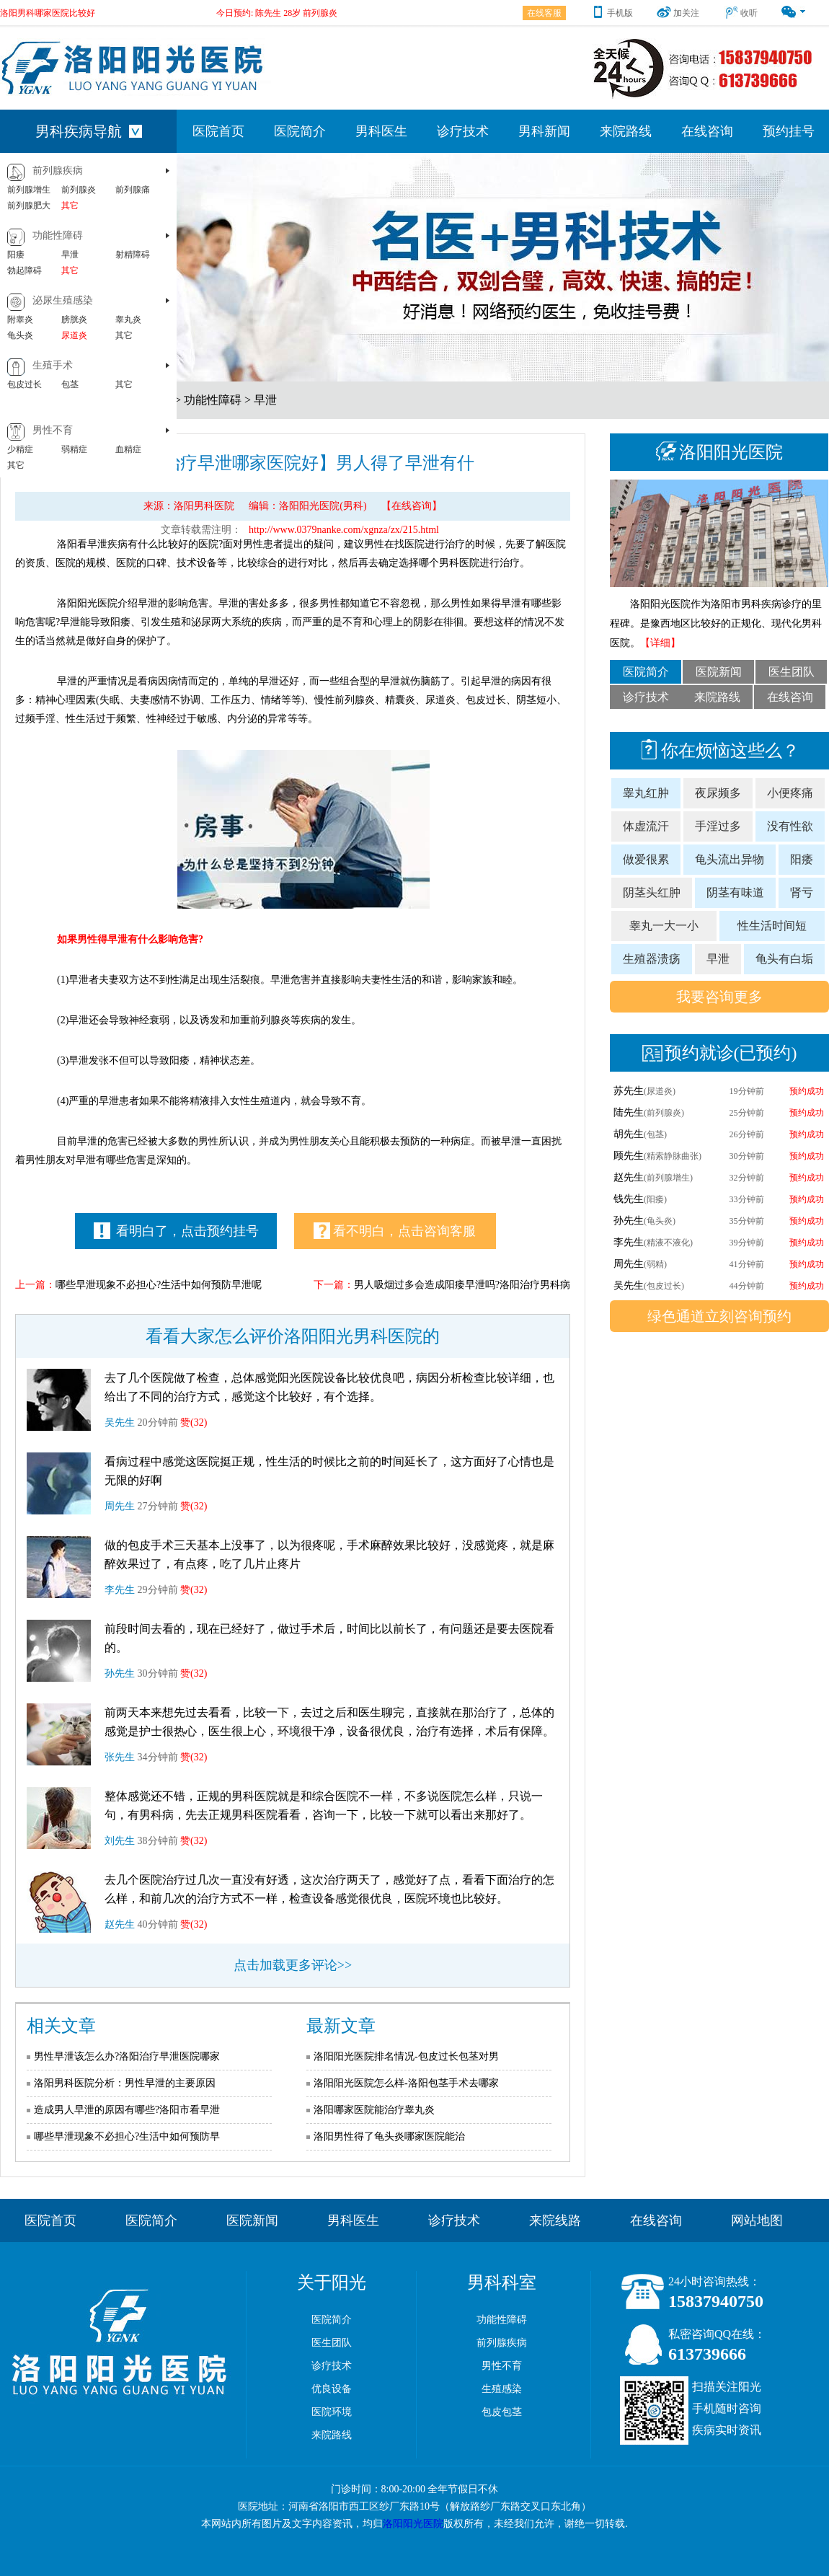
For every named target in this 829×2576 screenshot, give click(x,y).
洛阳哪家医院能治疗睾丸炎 (374, 2109)
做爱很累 (646, 859)
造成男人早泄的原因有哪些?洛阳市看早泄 (127, 2109)
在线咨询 (707, 131)
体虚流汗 (646, 826)
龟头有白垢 (784, 959)
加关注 (678, 13)
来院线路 (555, 2220)
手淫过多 (718, 826)
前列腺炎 (78, 190)
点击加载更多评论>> (293, 1965)
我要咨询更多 (719, 997)
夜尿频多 (718, 793)
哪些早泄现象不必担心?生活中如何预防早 (127, 2136)
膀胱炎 (74, 319)
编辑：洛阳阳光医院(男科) (307, 505)
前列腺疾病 (57, 170)
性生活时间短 (772, 925)
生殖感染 (502, 2388)
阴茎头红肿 (652, 892)
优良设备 (331, 2388)
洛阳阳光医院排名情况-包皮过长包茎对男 (406, 2056)
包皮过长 (24, 384)
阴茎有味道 (735, 892)
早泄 (70, 255)
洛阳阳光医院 (413, 2523)
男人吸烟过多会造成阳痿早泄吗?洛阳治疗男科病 (462, 1284)
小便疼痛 (790, 793)
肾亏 (801, 892)
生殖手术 (52, 365)
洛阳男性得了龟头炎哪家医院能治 (389, 2136)
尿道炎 (74, 335)
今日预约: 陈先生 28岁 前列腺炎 (276, 12)
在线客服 (544, 13)
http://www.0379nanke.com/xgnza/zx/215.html (344, 529)
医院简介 (300, 131)
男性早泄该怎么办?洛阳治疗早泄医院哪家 (127, 2056)
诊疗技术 (463, 131)
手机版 (611, 13)
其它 (70, 205)
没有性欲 (790, 826)
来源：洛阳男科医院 (188, 505)
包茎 (70, 384)
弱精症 (74, 449)
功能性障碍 (57, 235)
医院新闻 (719, 672)
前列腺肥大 (28, 205)
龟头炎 (20, 335)
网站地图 (757, 2220)
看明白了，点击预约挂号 (177, 1230)
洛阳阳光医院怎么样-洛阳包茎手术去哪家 (406, 2083)
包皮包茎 (502, 2412)
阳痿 (16, 255)
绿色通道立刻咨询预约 (719, 1316)
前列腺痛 (132, 190)
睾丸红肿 (646, 793)
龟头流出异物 (729, 859)
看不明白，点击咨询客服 (395, 1230)
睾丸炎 (128, 319)
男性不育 (52, 430)
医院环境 (331, 2412)
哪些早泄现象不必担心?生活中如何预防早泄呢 (159, 1284)
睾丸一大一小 (664, 925)
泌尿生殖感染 (62, 300)
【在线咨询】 (411, 505)
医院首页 (218, 131)
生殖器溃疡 (652, 959)
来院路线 (626, 131)
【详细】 (660, 643)
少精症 (20, 449)
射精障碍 (132, 255)
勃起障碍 (24, 270)
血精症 (128, 449)
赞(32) (193, 1422)
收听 (741, 13)
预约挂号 (789, 131)
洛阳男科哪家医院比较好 (47, 12)
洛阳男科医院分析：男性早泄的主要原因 (125, 2083)
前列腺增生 (28, 190)
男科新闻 (544, 131)
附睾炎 (20, 319)
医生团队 (791, 672)
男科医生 (381, 131)
